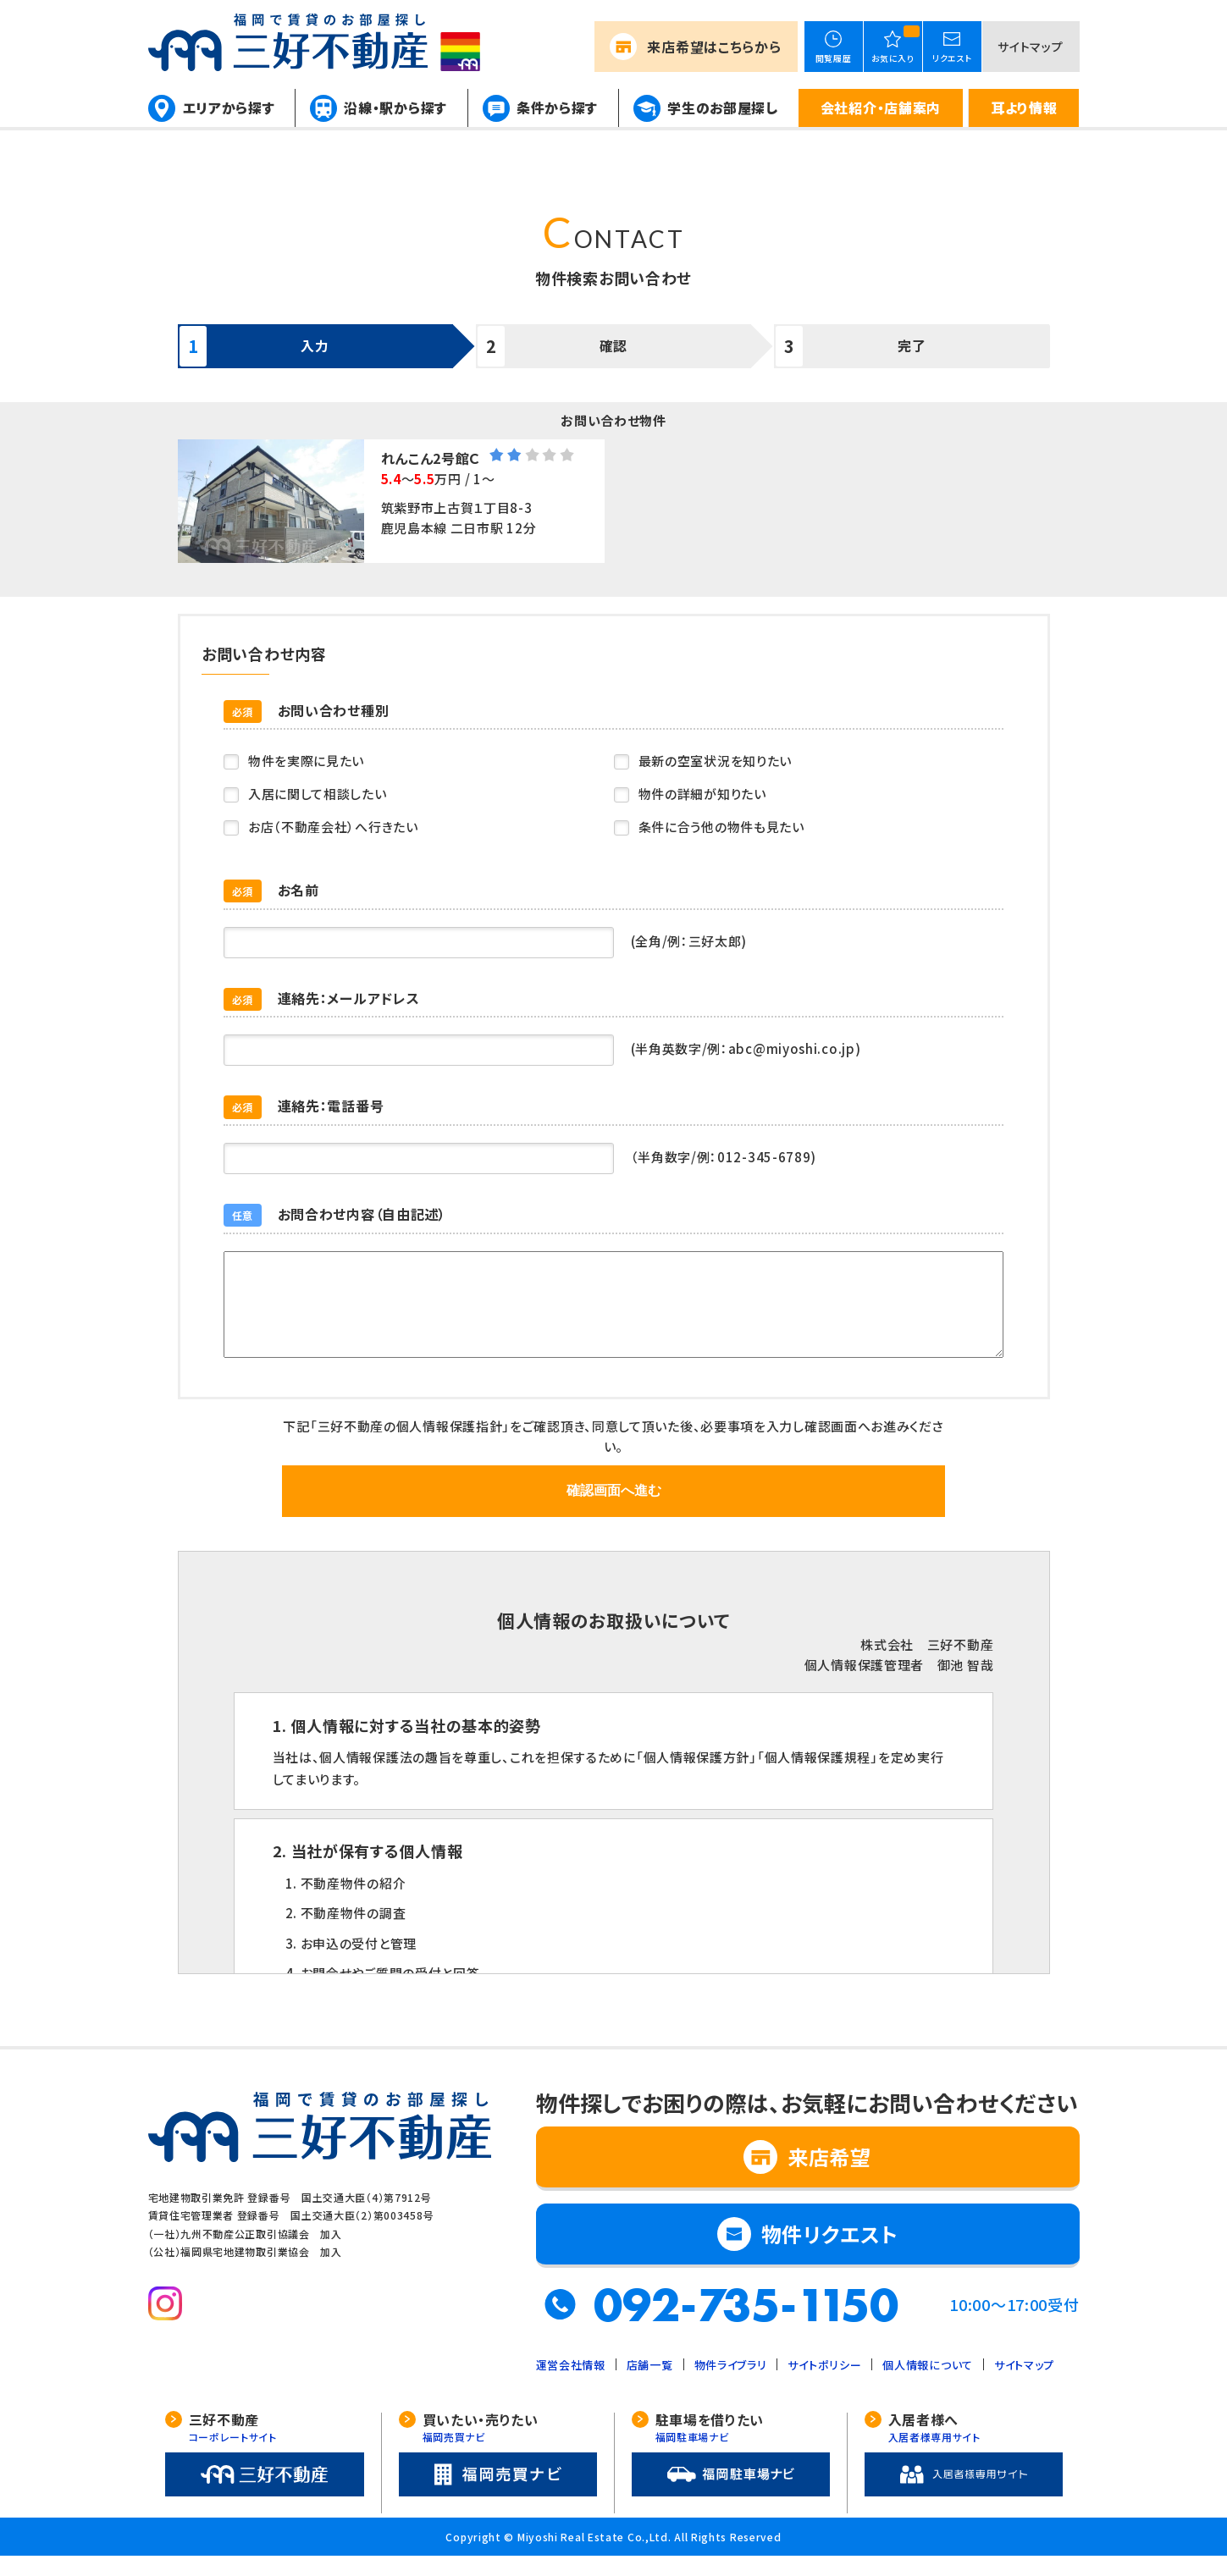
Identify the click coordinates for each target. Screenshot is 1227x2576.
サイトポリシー (824, 2385)
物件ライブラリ (730, 2385)
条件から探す (557, 107)
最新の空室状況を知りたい (716, 760)
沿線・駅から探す (395, 107)
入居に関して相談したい (318, 794)
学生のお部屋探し (722, 107)
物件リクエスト (829, 2254)
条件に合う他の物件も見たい (722, 827)
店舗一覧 (650, 2385)
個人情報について (927, 2385)
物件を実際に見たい (307, 760)
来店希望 (714, 46)
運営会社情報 (570, 2385)
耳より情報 (1024, 107)
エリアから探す (229, 107)
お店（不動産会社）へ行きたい (334, 827)
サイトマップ (1030, 46)
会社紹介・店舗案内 (881, 107)
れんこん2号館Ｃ (431, 458)
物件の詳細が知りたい (703, 794)
